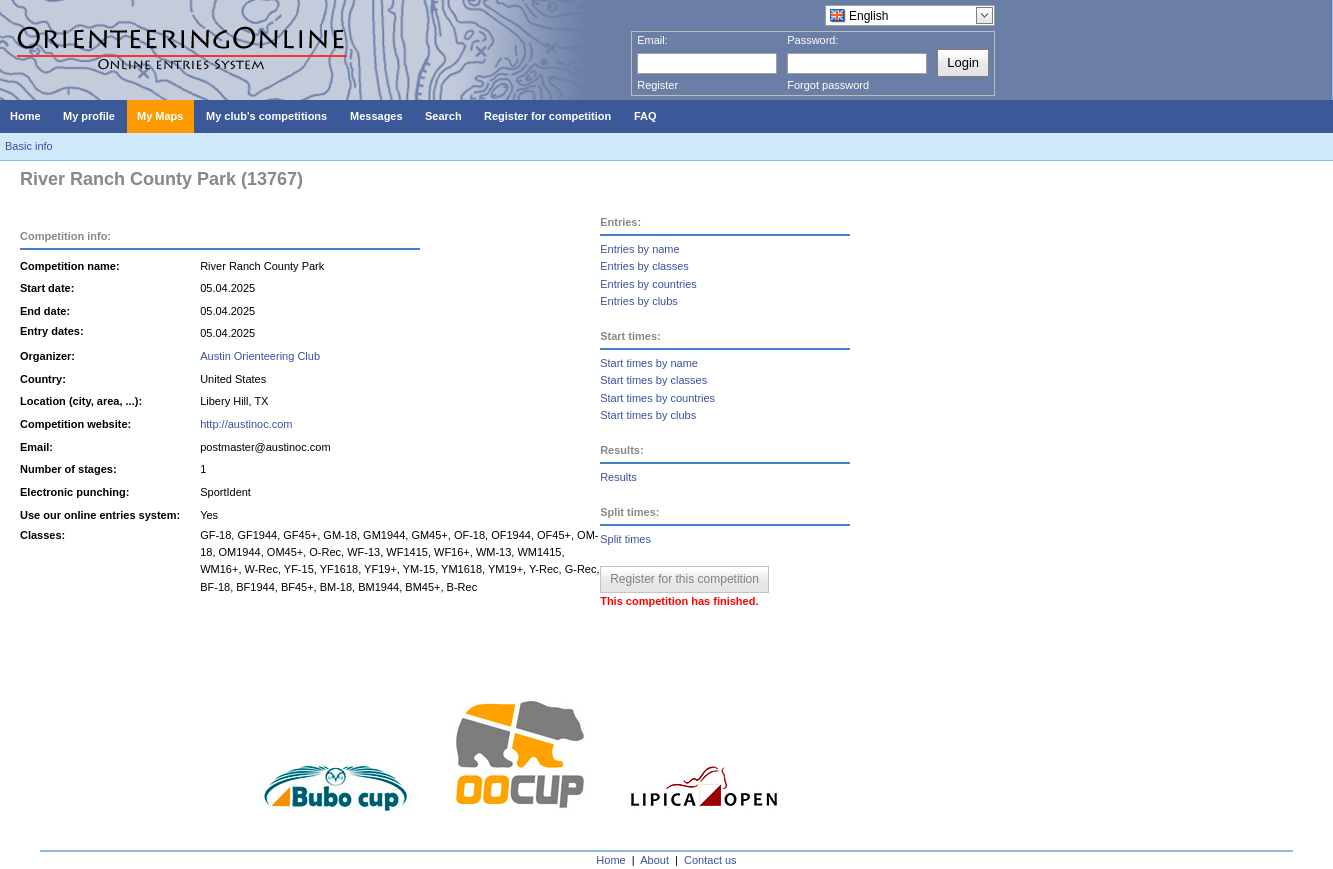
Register (657, 85)
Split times (625, 539)
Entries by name (639, 249)
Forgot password (828, 85)
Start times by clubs (648, 415)
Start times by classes (653, 380)
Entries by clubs (639, 301)
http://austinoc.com (246, 424)
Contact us (710, 860)
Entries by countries (648, 284)
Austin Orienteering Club (260, 356)
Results (618, 477)
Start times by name (649, 363)
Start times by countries (657, 398)
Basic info (29, 146)
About (654, 860)
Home (610, 860)
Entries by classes (644, 266)
